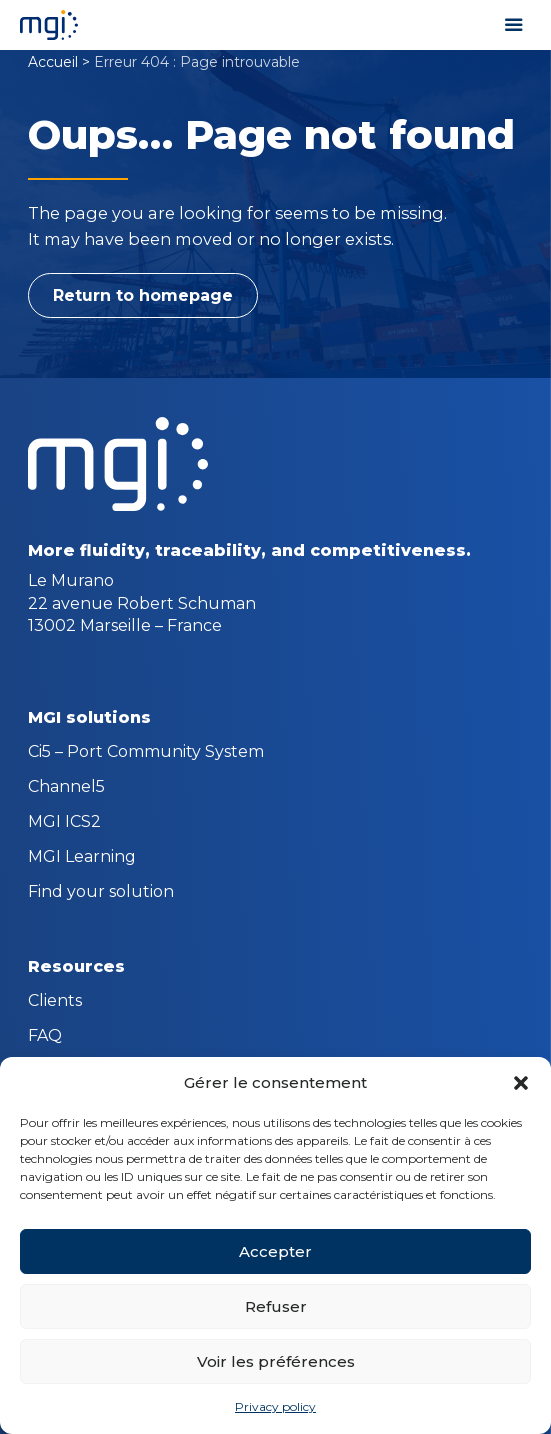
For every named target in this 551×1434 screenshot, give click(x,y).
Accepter (275, 1251)
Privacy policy (275, 1406)
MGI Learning (82, 858)
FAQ (45, 1037)
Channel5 (66, 788)
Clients (55, 1002)
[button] (521, 1083)
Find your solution (101, 893)
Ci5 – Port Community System (146, 753)
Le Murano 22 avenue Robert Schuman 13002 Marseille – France (142, 603)
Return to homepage (143, 295)
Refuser (276, 1306)
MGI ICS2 (64, 823)
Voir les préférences (276, 1361)
